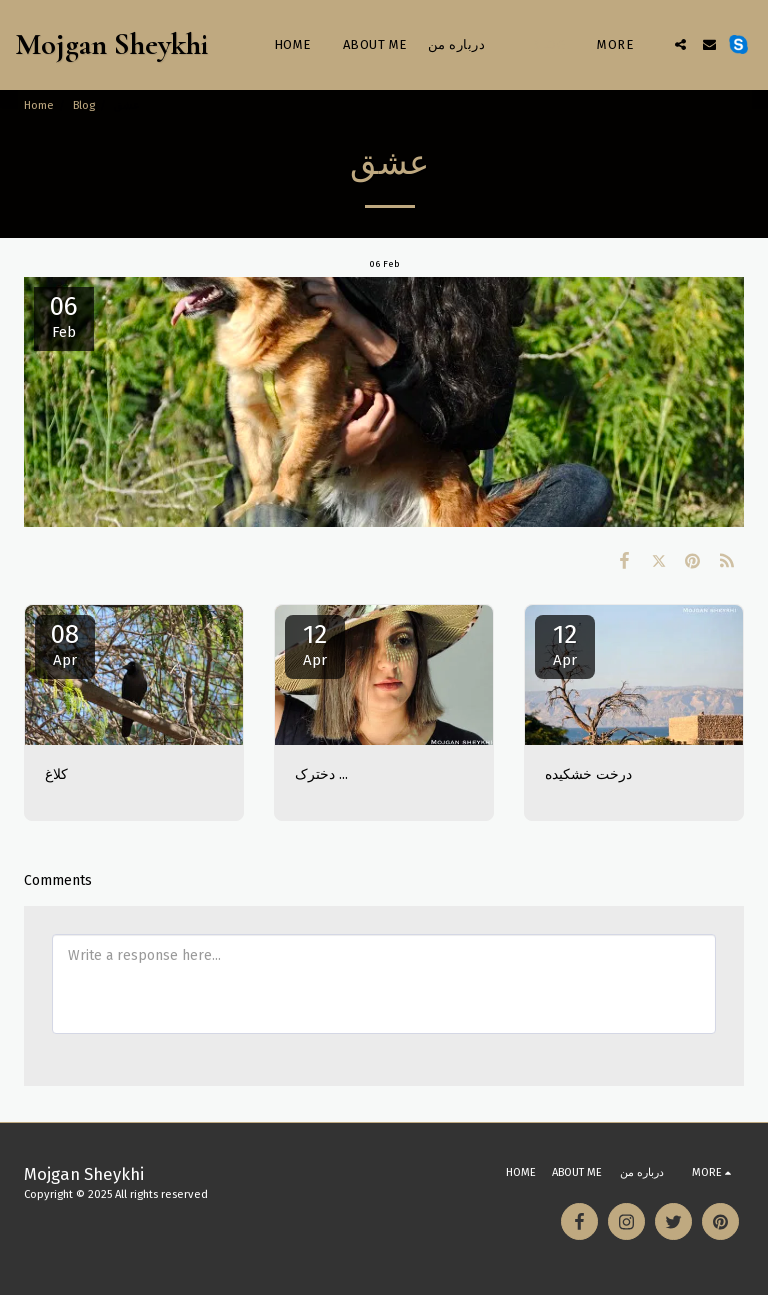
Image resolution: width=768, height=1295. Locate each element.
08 (65, 644)
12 (315, 644)
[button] (680, 44)
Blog (84, 105)
